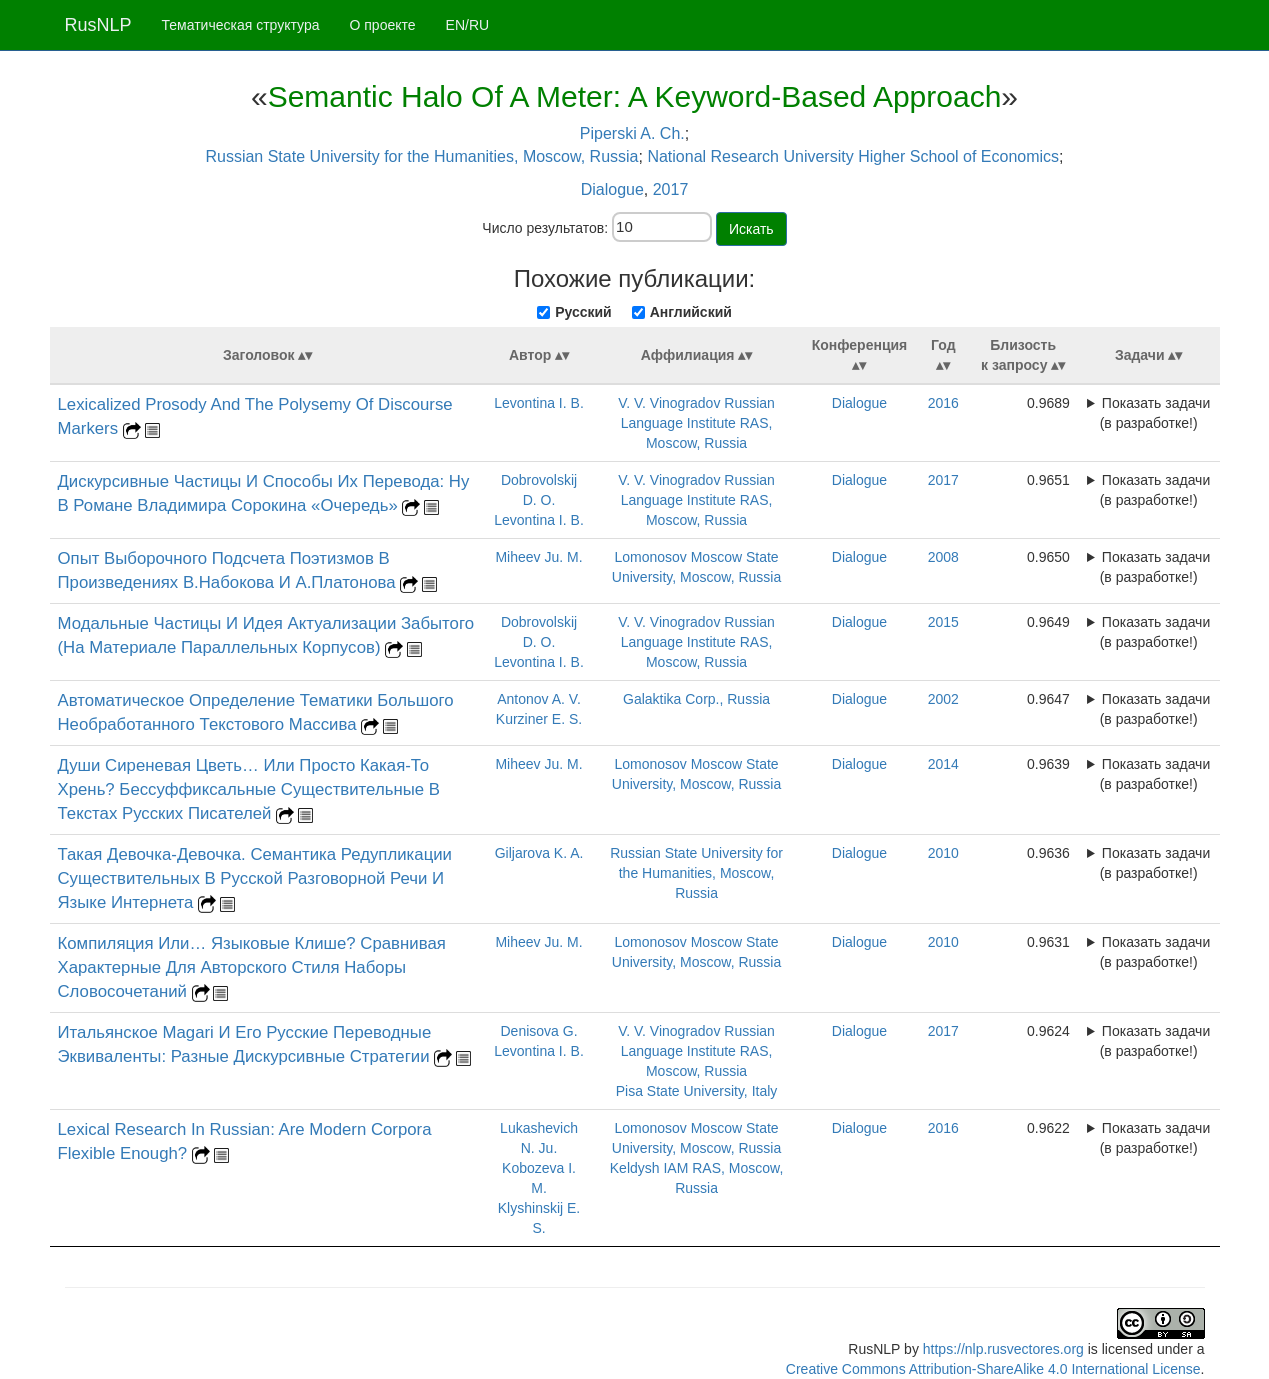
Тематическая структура (241, 25)
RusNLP (98, 25)
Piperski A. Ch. (632, 133)
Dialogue (612, 189)
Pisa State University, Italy (697, 1091)
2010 (943, 853)
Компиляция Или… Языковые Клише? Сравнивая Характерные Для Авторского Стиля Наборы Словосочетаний (252, 967)
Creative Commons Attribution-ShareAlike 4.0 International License (993, 1369)
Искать (751, 229)
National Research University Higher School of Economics (853, 156)
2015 (943, 622)
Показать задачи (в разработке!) (1155, 413)
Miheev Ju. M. (538, 557)
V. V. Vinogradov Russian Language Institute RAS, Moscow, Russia (696, 423)
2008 (943, 557)
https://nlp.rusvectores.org (1003, 1349)
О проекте (383, 25)
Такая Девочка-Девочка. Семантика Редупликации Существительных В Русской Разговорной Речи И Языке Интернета (255, 878)
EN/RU (468, 25)
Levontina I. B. (539, 403)
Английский (691, 312)
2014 (943, 764)
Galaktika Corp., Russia (696, 699)
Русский (583, 312)
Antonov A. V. (539, 699)
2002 (943, 699)
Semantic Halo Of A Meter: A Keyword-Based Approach (635, 96)
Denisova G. (539, 1031)
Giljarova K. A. (539, 853)
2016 (943, 403)
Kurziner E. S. (539, 719)
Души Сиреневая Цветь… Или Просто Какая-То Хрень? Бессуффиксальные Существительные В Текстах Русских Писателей (249, 789)
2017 (671, 189)
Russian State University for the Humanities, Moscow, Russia (421, 156)
